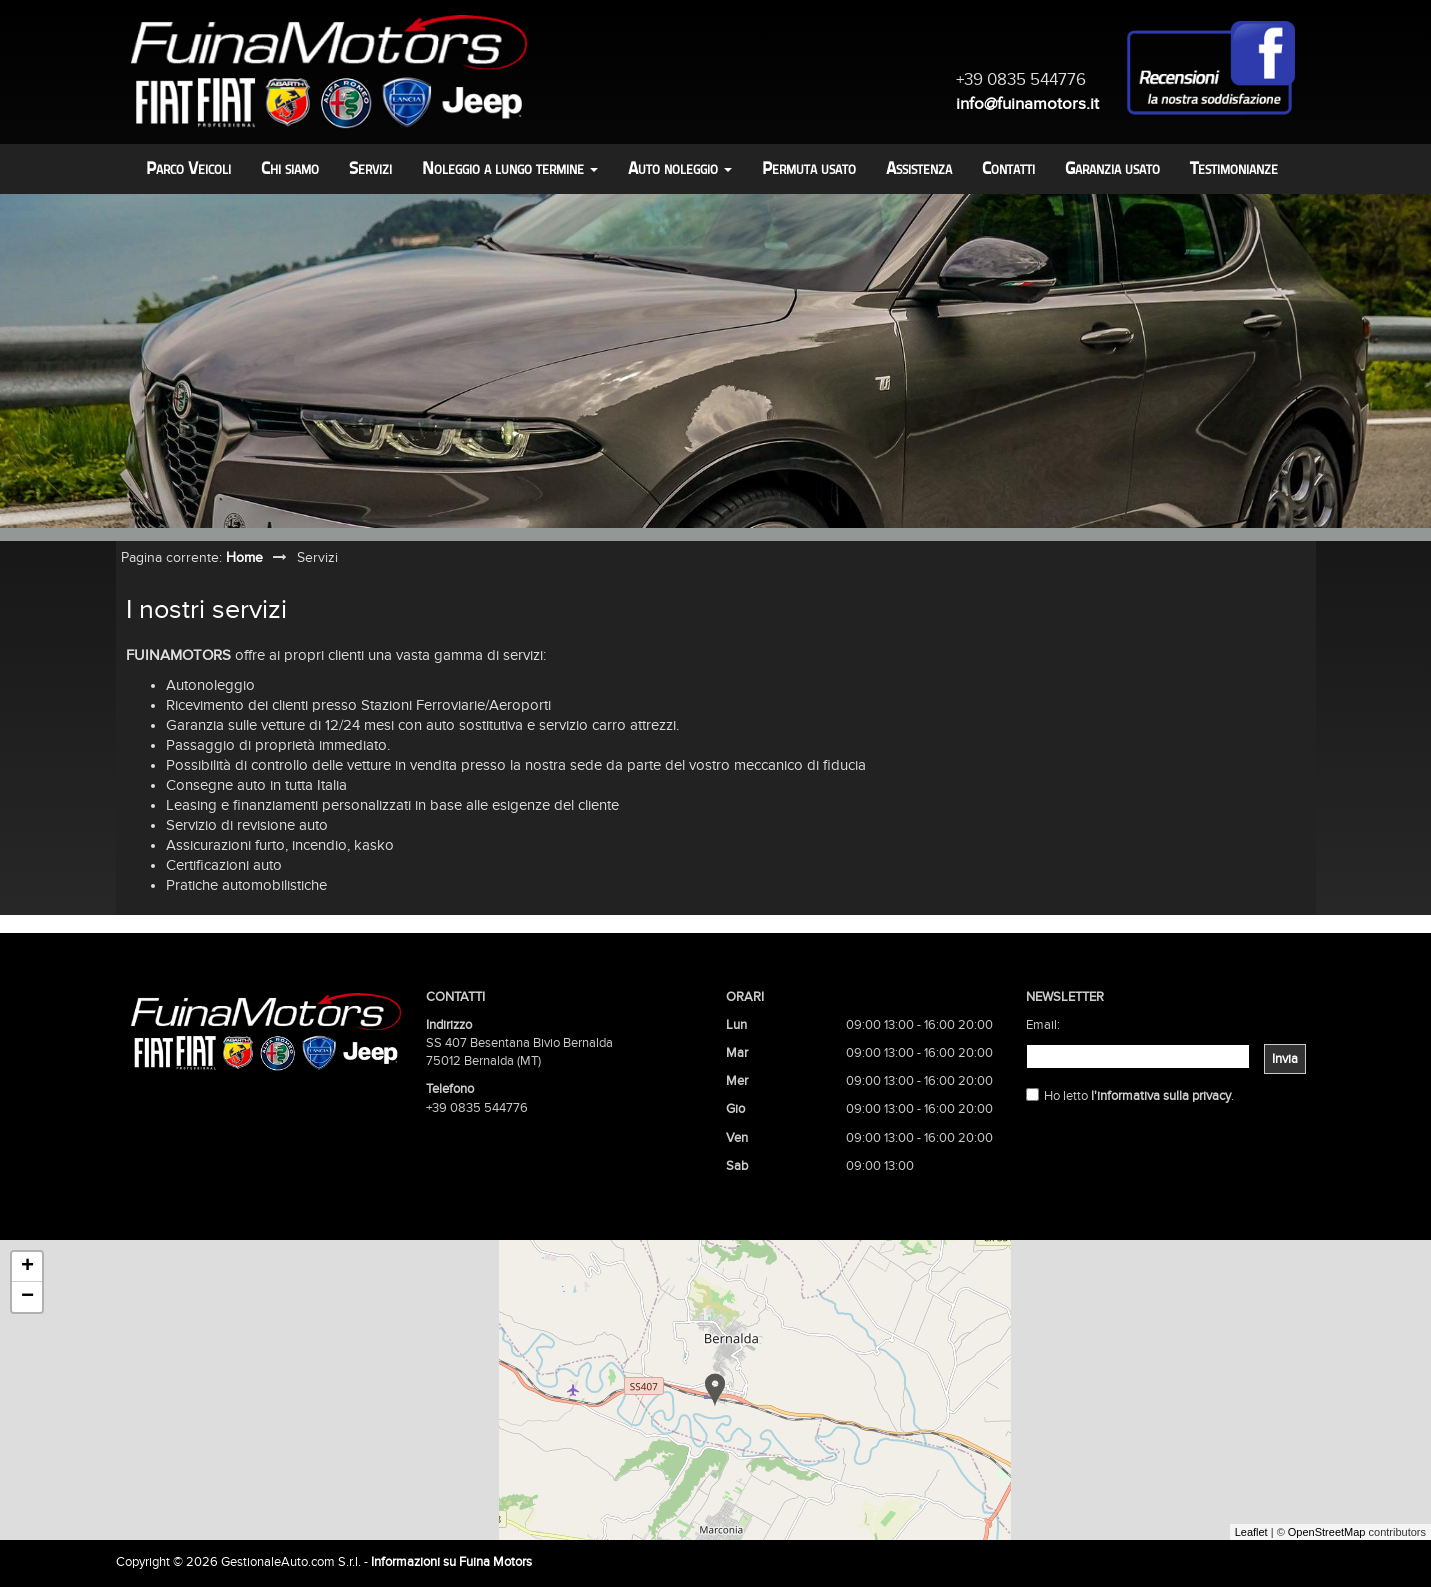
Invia (1285, 1059)
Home (244, 557)
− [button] (27, 1297)
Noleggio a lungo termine (510, 169)
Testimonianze (1234, 169)
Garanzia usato (1112, 169)
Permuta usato (809, 169)
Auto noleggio (680, 169)
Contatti (1008, 169)
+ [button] (27, 1267)
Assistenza (919, 169)
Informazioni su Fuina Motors (451, 1562)
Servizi (370, 169)
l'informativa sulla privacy (1161, 1096)
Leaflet (1251, 1532)
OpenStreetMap (1327, 1532)
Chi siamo (290, 169)
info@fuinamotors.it (1027, 103)
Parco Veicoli (188, 169)
